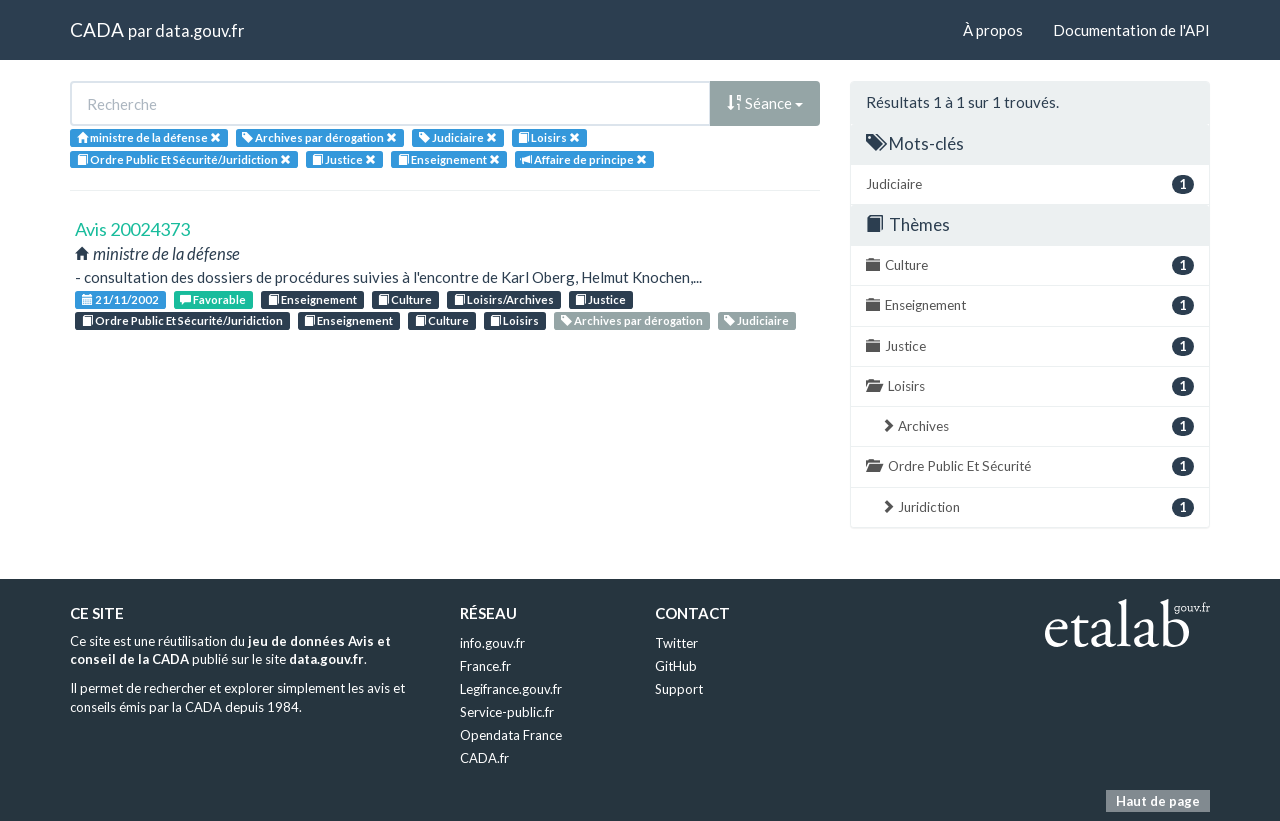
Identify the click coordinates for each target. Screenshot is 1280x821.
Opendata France (511, 735)
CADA (97, 29)
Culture (405, 299)
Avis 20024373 (132, 229)
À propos (993, 30)
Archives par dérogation (632, 320)
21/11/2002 (120, 299)
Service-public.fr (507, 712)
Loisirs (514, 320)
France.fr (485, 666)
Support (679, 689)
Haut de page (1158, 801)
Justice (600, 299)
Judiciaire (756, 320)
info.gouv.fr (492, 643)
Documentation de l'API (1131, 30)
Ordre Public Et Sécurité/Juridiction (182, 320)
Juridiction (1037, 507)
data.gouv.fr (199, 30)
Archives (1037, 426)
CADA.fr (484, 758)
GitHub (676, 666)
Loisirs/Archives (504, 299)
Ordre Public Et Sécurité (1030, 466)
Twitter (676, 643)
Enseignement (312, 299)
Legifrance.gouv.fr (511, 689)
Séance (765, 103)
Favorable (213, 299)
